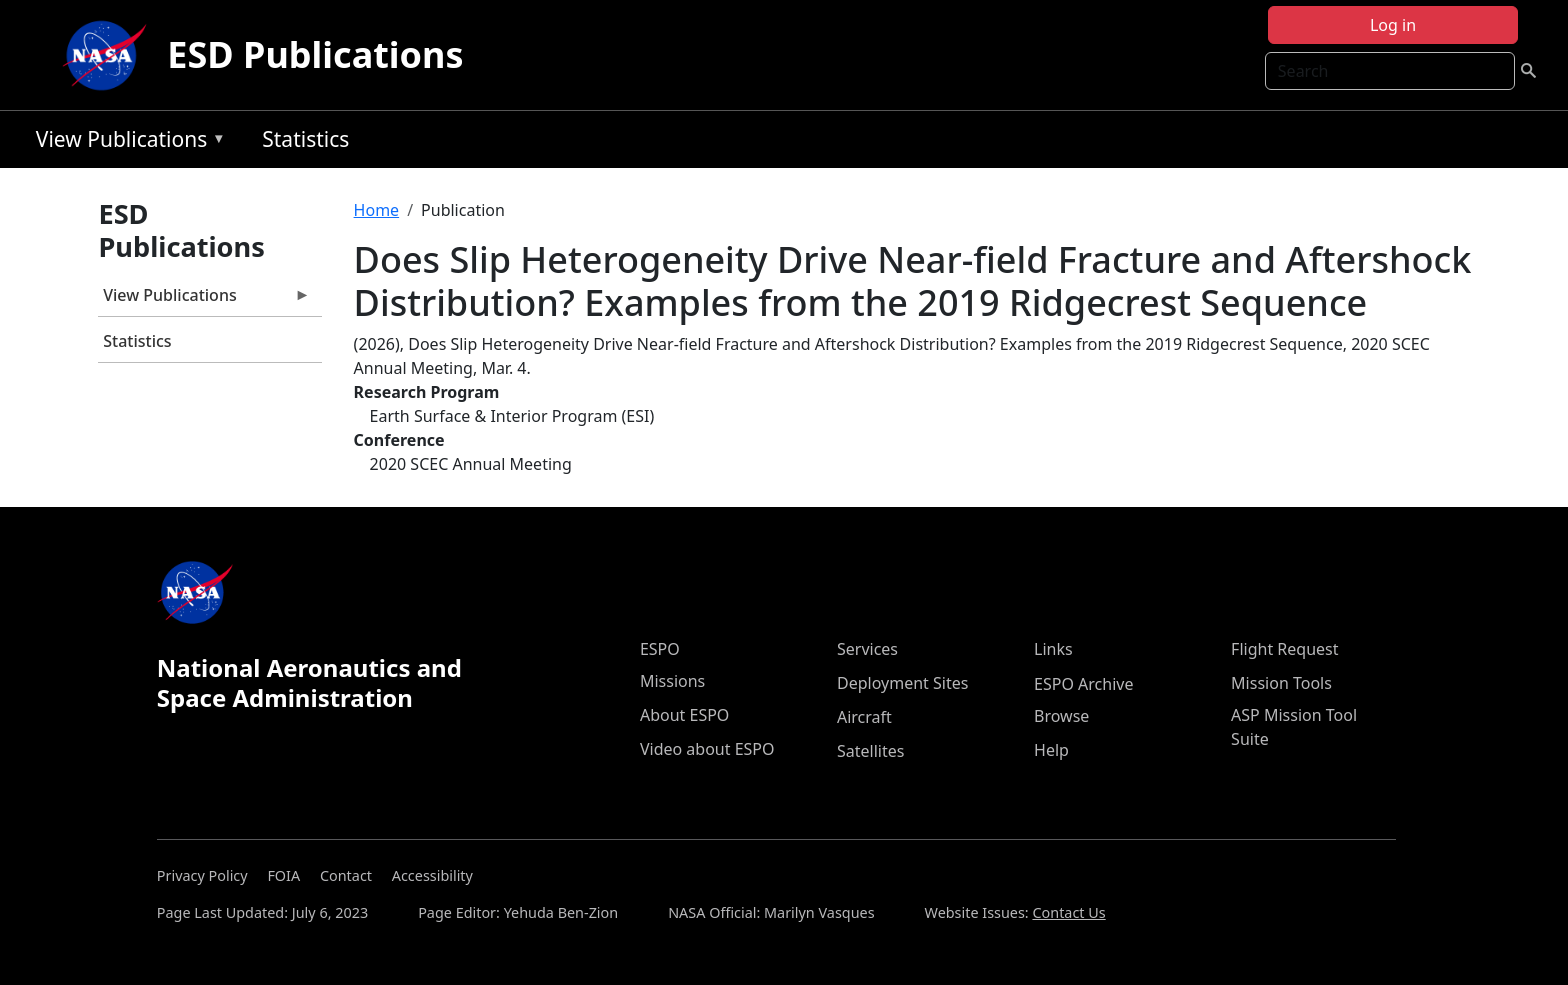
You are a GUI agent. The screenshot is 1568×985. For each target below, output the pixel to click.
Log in (1393, 25)
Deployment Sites (902, 683)
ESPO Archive (1083, 684)
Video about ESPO (707, 749)
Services (867, 649)
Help (1051, 750)
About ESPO (684, 715)
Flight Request (1284, 649)
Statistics (305, 139)
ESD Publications (315, 54)
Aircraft (864, 717)
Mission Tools (1281, 683)
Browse (1061, 716)
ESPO (660, 649)
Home (377, 210)
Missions (672, 681)
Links (1053, 649)
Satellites (870, 751)
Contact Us (1068, 912)
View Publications (126, 142)
